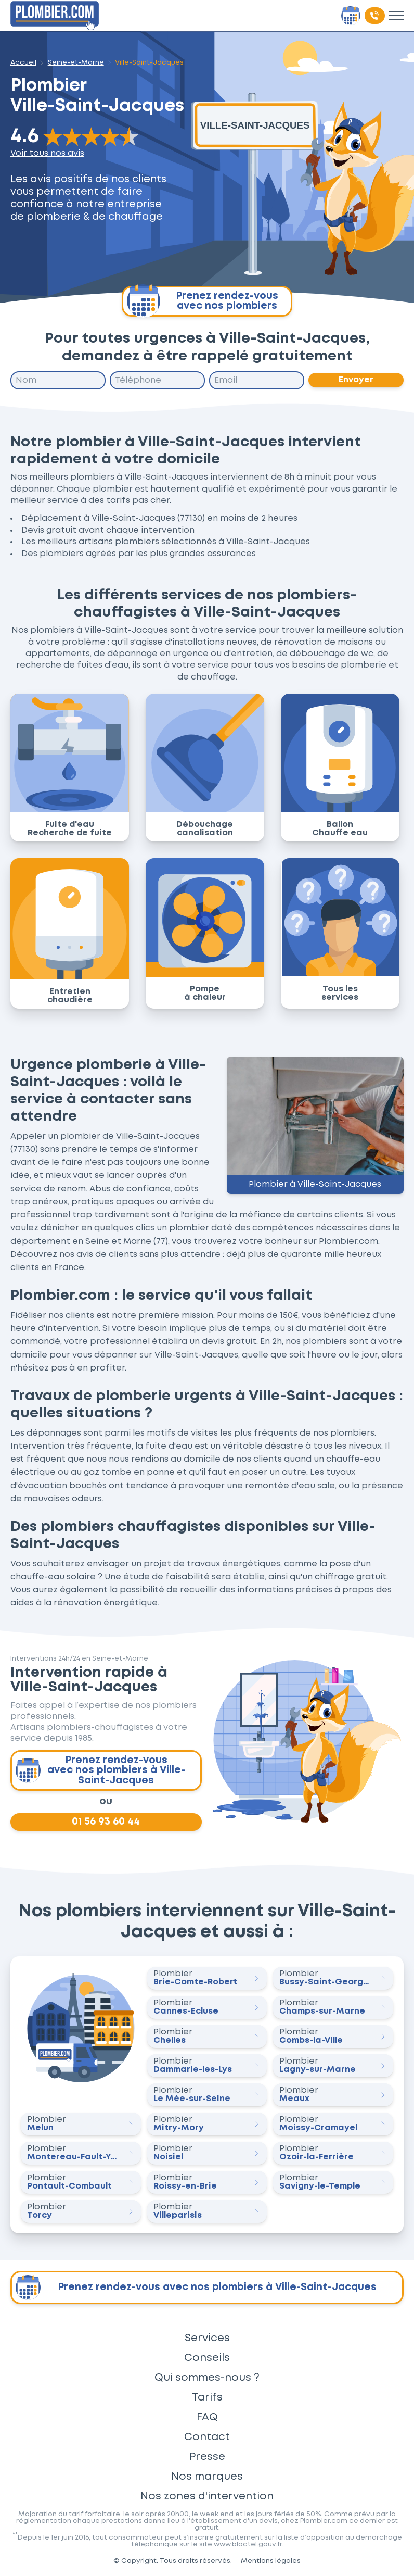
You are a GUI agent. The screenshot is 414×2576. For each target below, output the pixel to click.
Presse (207, 2456)
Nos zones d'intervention (207, 2496)
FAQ (207, 2417)
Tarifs (207, 2397)
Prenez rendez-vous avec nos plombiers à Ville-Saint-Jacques (100, 1770)
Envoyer (356, 380)
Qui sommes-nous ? (207, 2377)
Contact (207, 2437)
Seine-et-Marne (76, 62)
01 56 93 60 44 (106, 1821)
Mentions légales (271, 2561)
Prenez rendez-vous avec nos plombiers (202, 301)
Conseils (207, 2358)
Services (207, 2338)
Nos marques (207, 2476)
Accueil (23, 62)
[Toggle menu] (396, 15)
